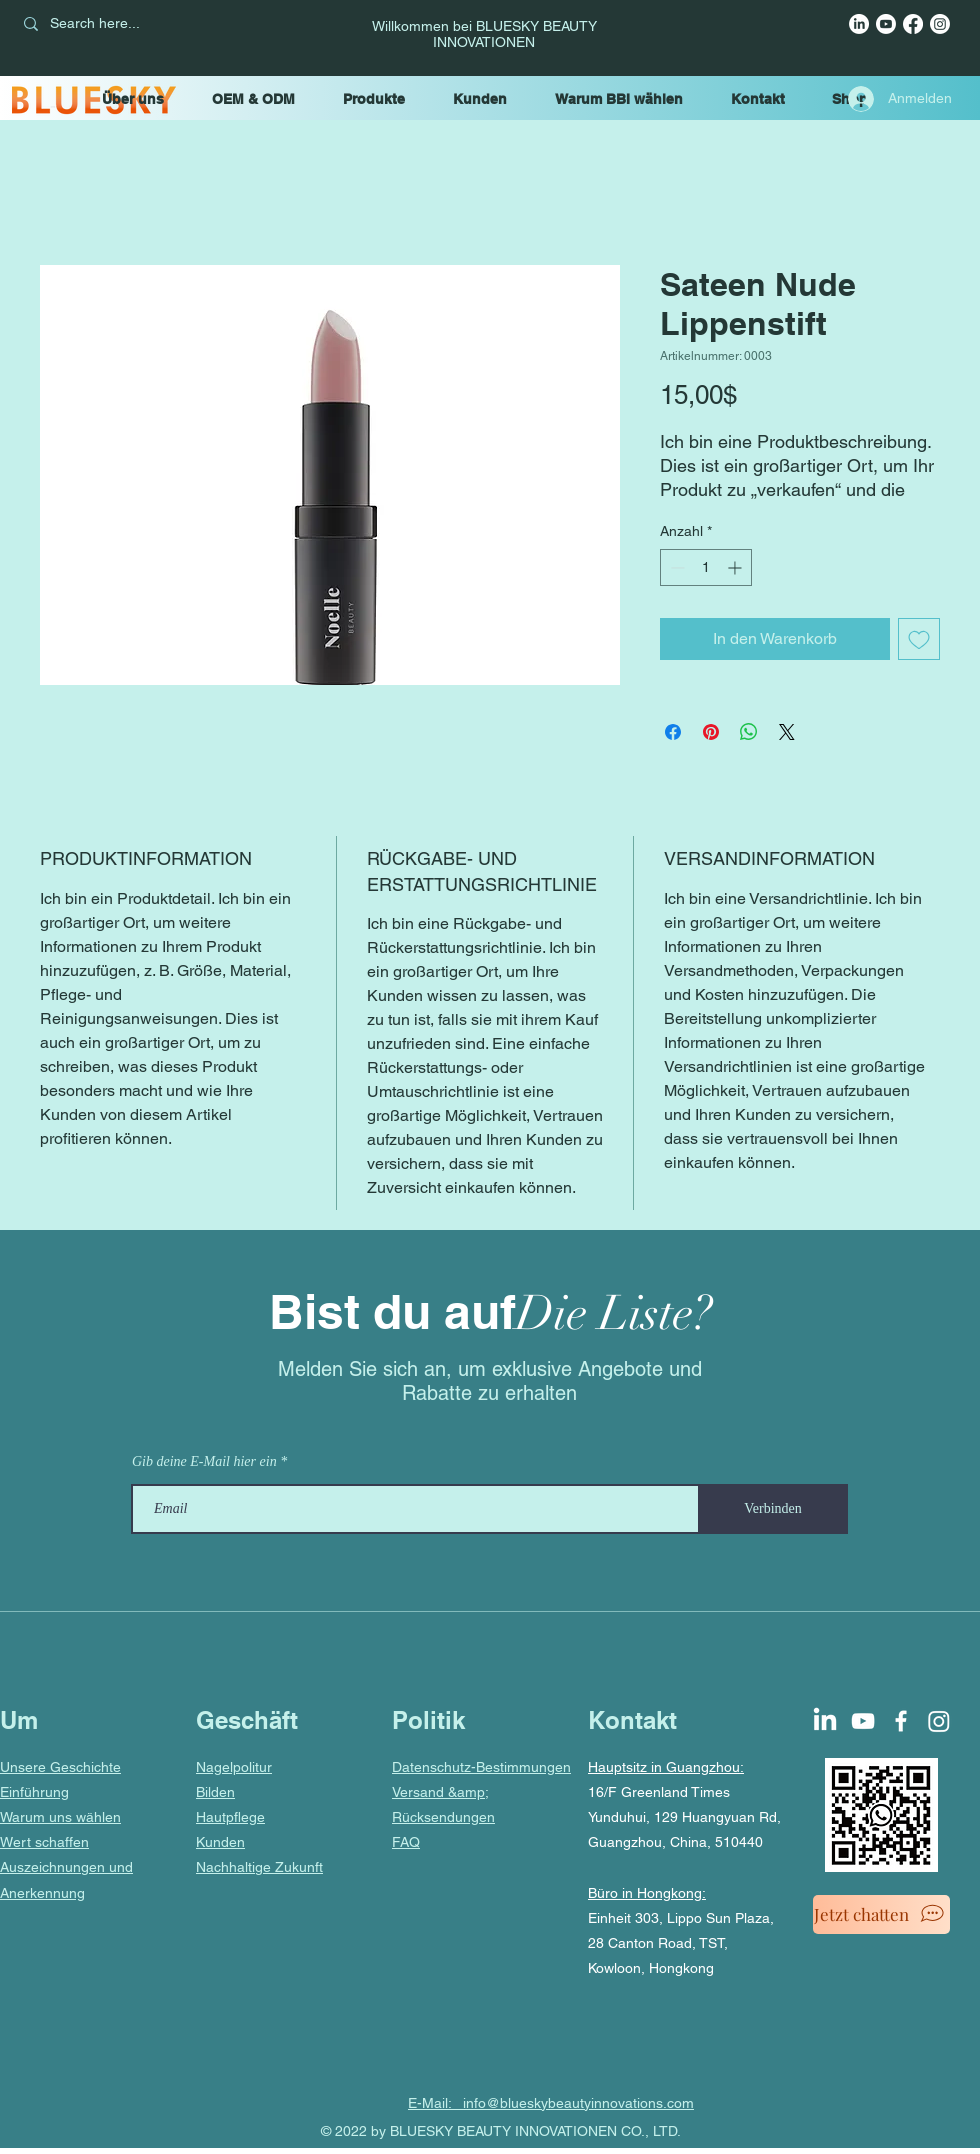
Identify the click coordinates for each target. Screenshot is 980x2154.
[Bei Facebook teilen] (673, 732)
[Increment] (736, 567)
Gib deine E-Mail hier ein (204, 1462)
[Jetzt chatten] (881, 1914)
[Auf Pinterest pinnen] (711, 732)
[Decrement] (675, 567)
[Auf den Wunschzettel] (919, 639)
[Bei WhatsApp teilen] (749, 732)
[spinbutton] (706, 567)
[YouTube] (886, 24)
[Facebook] (913, 24)
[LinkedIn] (859, 24)
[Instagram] (940, 24)
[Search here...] (153, 24)
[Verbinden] (773, 1509)
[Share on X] (787, 732)
